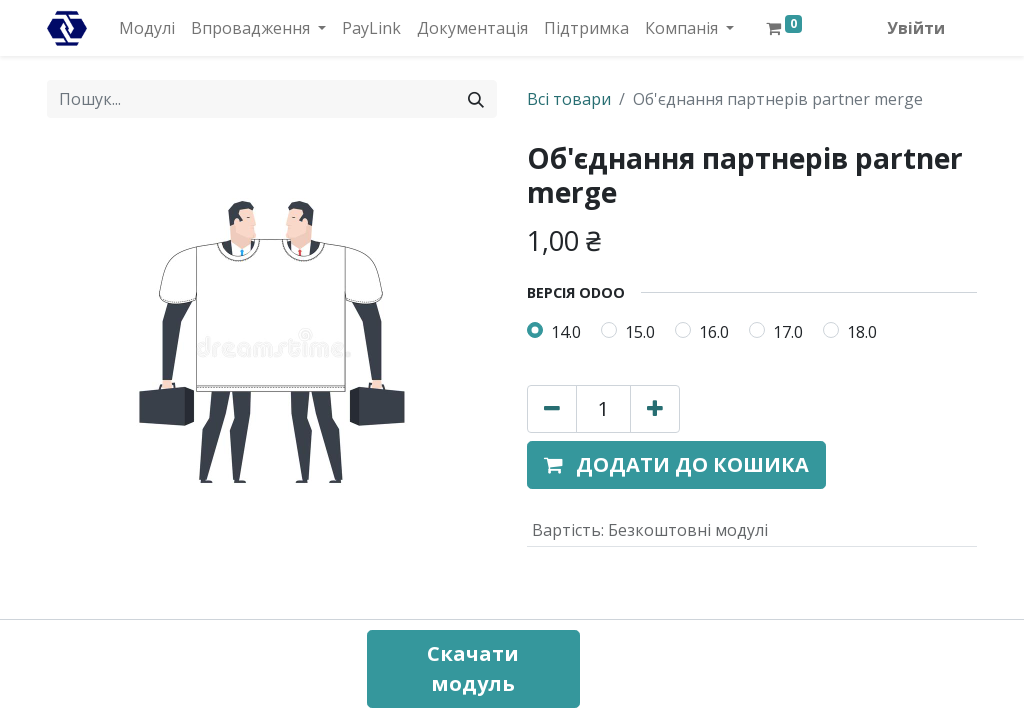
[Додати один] (655, 409)
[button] (676, 465)
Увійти (916, 28)
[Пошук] (476, 99)
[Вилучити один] (552, 409)
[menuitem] (147, 28)
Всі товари (569, 99)
